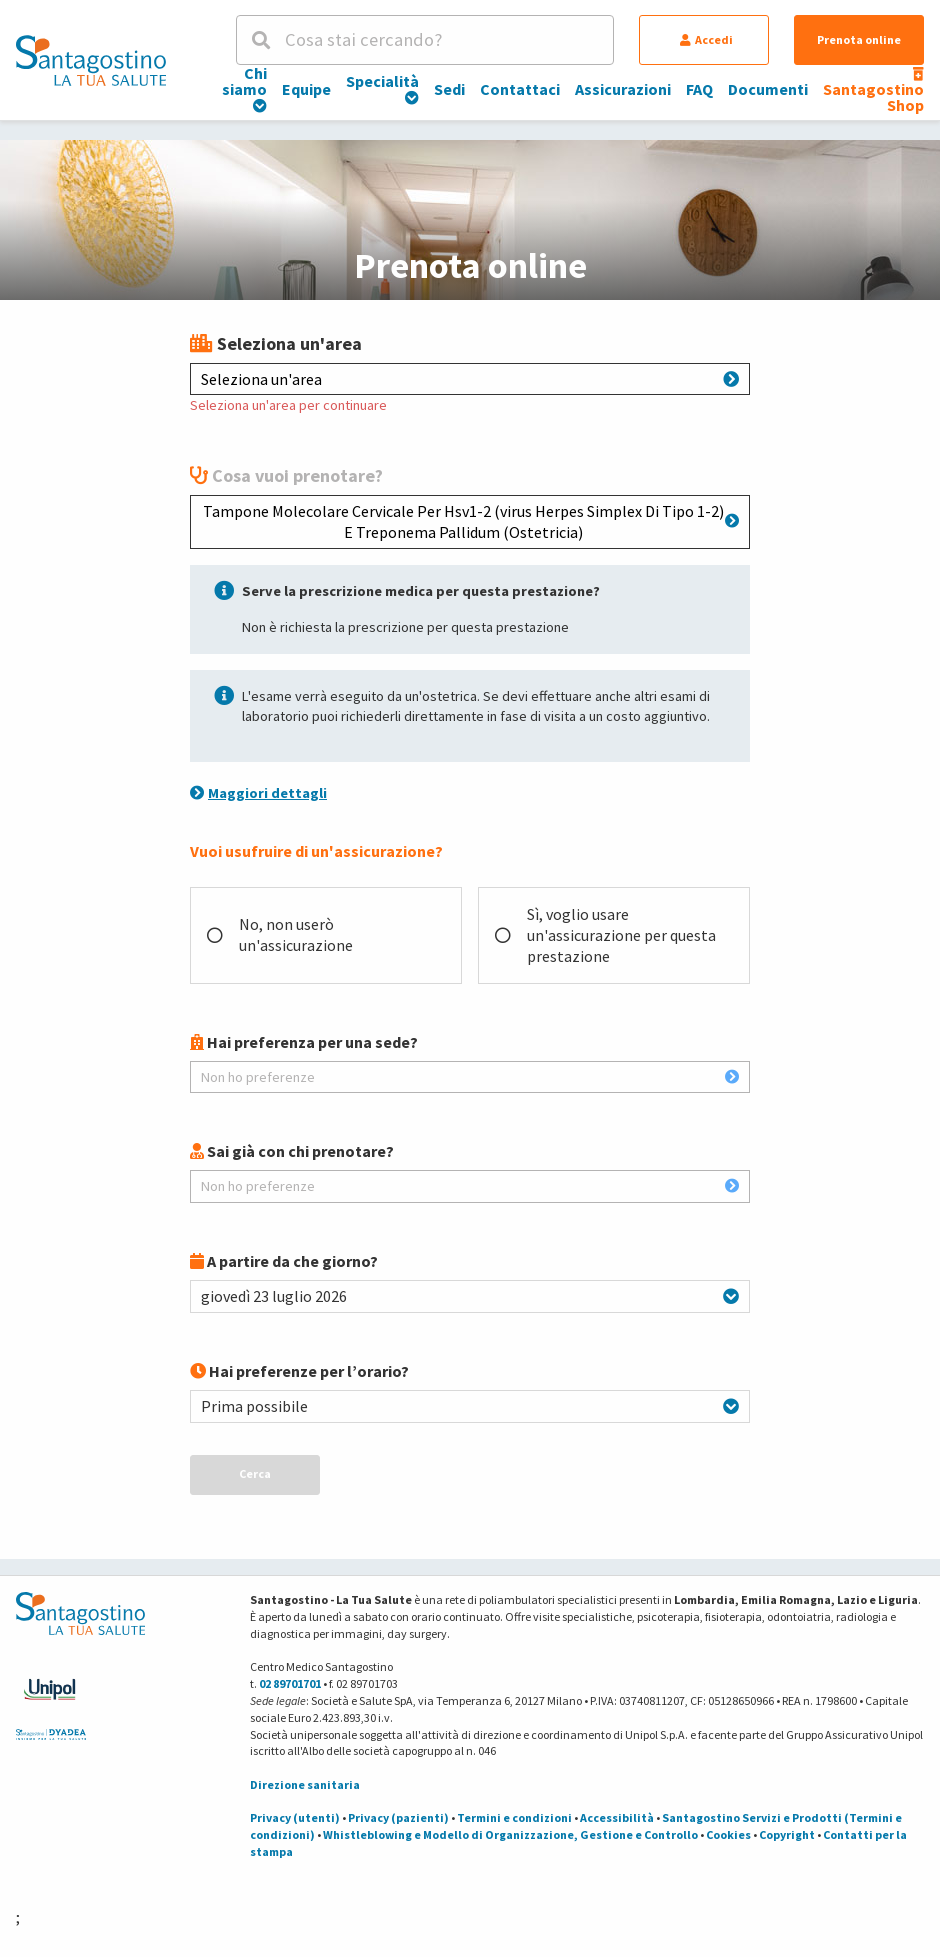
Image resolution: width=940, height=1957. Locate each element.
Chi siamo (244, 88)
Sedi (449, 89)
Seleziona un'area (470, 379)
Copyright (787, 1834)
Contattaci (520, 89)
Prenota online (859, 39)
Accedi (706, 39)
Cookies (728, 1834)
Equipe (306, 89)
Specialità (382, 88)
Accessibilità (617, 1817)
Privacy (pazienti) (398, 1817)
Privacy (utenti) (295, 1817)
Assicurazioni (623, 89)
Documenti (768, 89)
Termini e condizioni (514, 1817)
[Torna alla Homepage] (91, 60)
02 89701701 (290, 1683)
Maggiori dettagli (258, 793)
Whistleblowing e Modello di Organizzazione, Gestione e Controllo (510, 1834)
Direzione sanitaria (305, 1784)
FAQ (699, 89)
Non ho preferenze (470, 1077)
